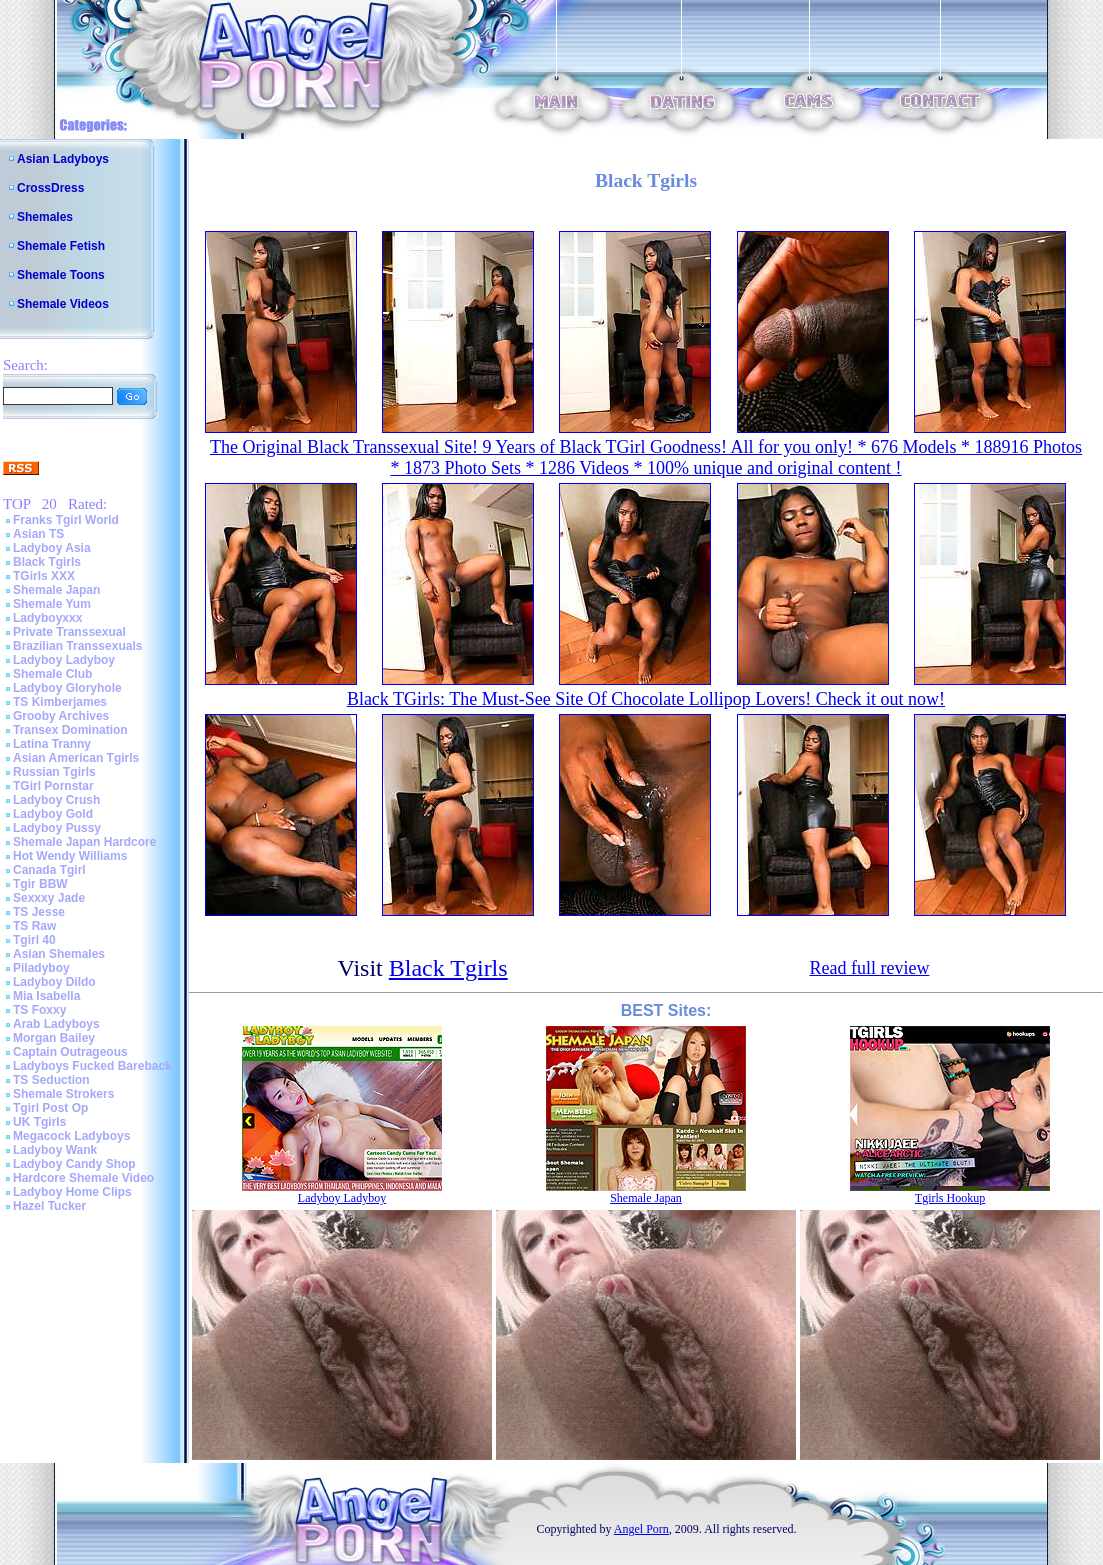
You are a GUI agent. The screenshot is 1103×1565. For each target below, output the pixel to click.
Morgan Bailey (54, 1038)
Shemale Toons (61, 275)
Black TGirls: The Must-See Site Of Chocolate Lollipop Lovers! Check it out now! (646, 699)
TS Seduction (51, 1080)
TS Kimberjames (60, 702)
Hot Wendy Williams (70, 856)
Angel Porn (641, 1529)
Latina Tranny (52, 744)
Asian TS (38, 534)
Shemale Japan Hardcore (84, 842)
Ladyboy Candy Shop (74, 1164)
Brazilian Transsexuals (77, 646)
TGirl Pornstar (53, 786)
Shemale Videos (63, 304)
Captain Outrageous (70, 1052)
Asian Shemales (59, 954)
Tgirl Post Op (50, 1108)
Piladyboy (41, 968)
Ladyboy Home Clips (72, 1192)
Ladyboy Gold (53, 814)
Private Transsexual (69, 632)
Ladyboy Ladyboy (64, 660)
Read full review (869, 968)
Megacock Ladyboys (71, 1136)
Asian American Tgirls (76, 758)
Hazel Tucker (49, 1206)
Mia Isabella (46, 996)
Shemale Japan (56, 590)
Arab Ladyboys (56, 1024)
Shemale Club (52, 674)
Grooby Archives (61, 716)
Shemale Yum (52, 604)
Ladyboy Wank (55, 1150)
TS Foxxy (39, 1010)
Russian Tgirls (54, 772)
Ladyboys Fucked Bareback (92, 1066)
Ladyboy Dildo (54, 982)
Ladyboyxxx (47, 618)
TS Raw (34, 926)
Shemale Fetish (61, 246)
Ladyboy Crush (56, 800)
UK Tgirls (39, 1122)
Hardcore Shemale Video (83, 1178)
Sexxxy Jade (49, 898)
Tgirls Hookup (950, 1198)
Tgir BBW (40, 884)
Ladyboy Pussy (57, 828)
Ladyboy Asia (52, 548)
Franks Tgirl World (66, 520)
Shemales (45, 217)
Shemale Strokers (63, 1094)
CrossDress (50, 188)
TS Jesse (39, 912)
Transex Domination (70, 730)
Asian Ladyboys (63, 159)
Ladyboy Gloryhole (67, 688)
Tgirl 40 (34, 940)
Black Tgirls (47, 562)
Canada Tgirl (49, 870)
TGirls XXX (44, 576)
